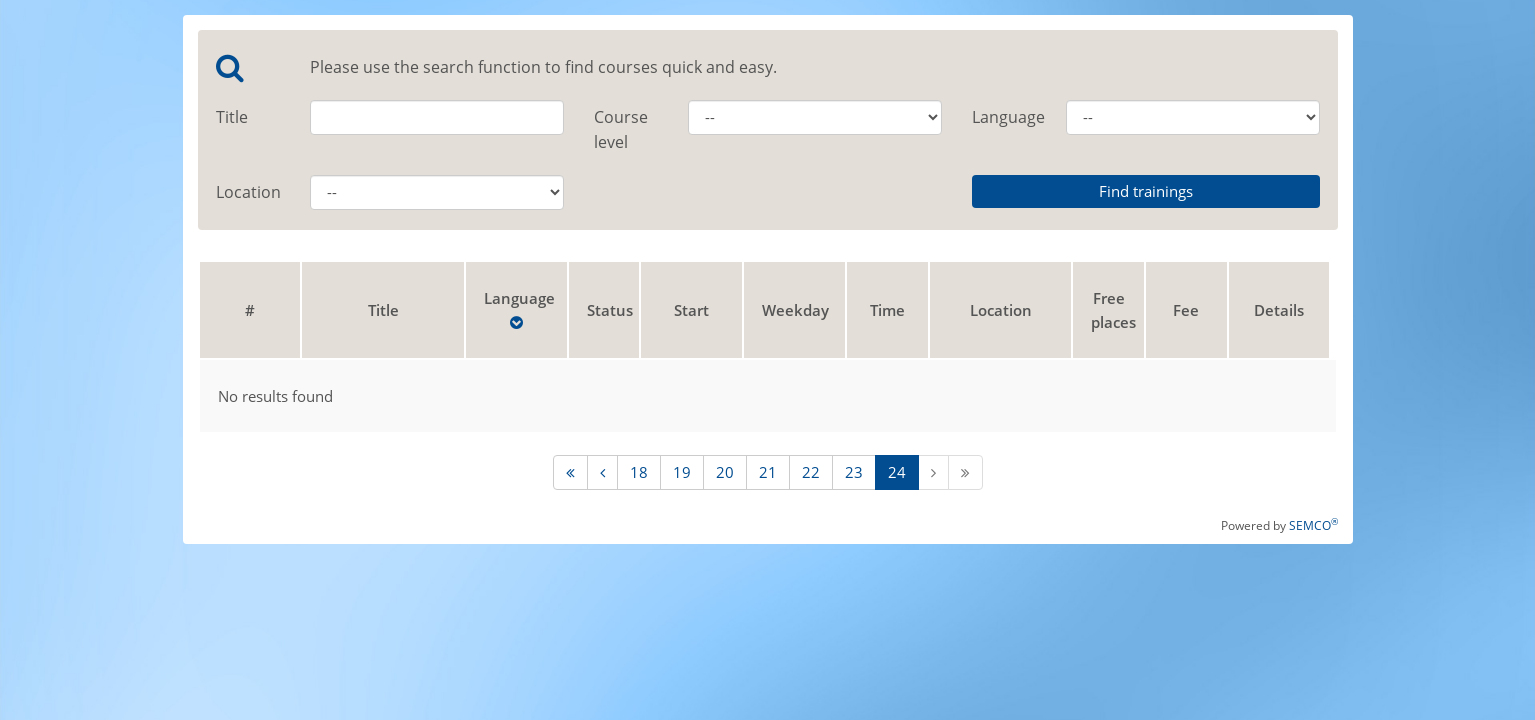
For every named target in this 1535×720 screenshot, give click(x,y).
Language (1004, 117)
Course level (621, 129)
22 (811, 472)
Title (232, 117)
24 (897, 472)
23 (854, 472)
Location (248, 192)
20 (725, 472)
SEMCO (1313, 525)
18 (639, 472)
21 (768, 472)
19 (682, 472)
